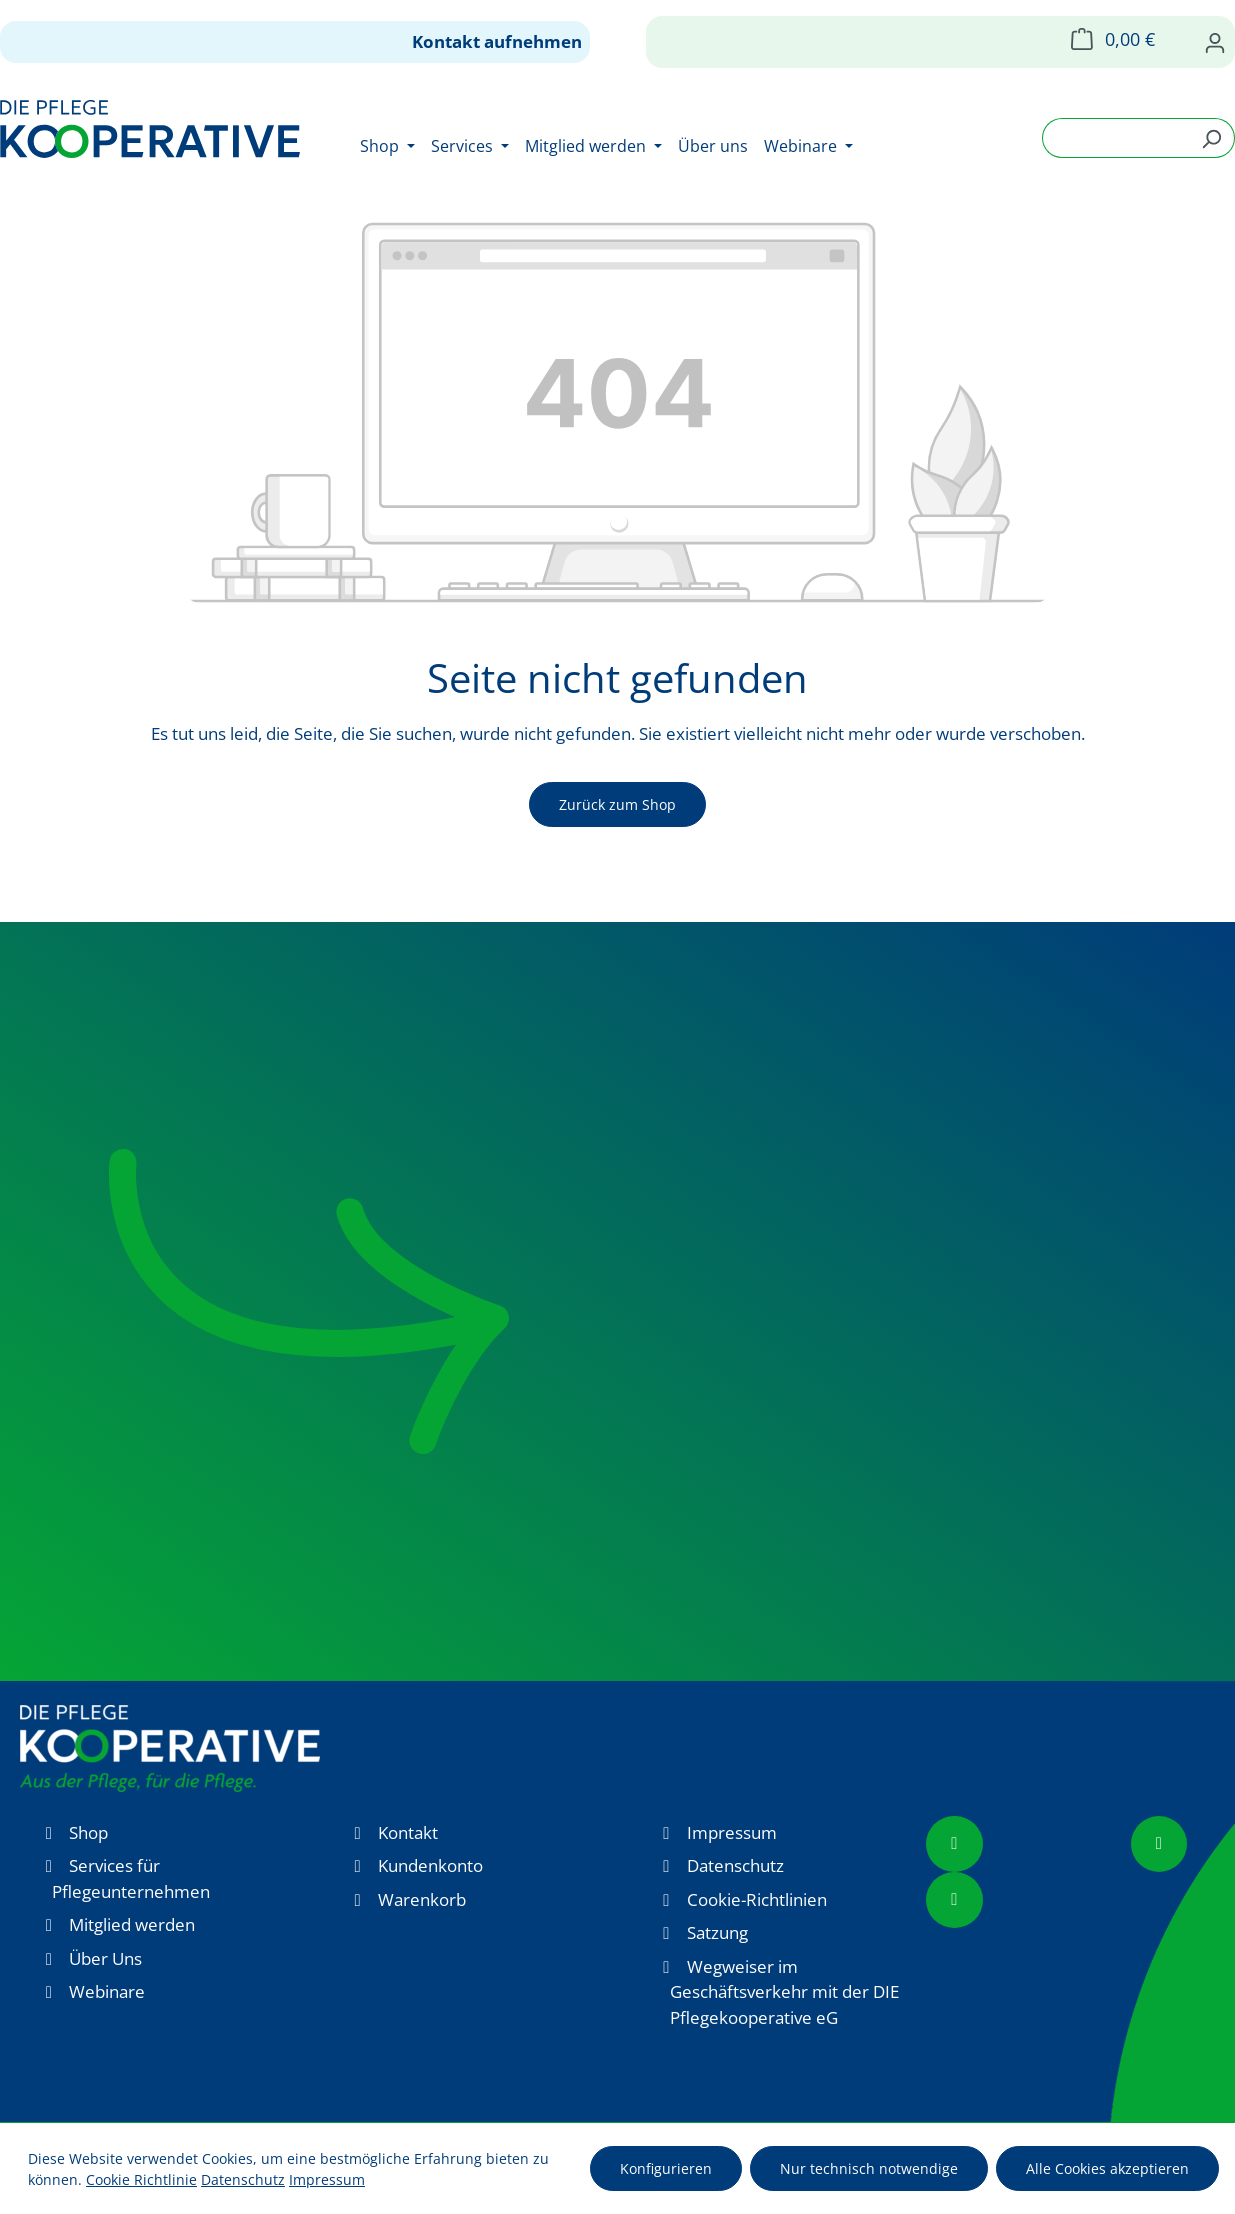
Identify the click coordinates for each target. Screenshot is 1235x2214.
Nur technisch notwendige (869, 2168)
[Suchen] (1211, 138)
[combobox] (1115, 138)
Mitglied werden (132, 1924)
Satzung (717, 1932)
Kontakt (408, 1832)
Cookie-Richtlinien (757, 1899)
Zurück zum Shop (617, 804)
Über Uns (105, 1958)
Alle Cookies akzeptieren (1107, 2168)
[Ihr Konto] (1215, 42)
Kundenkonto (430, 1865)
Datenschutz (735, 1865)
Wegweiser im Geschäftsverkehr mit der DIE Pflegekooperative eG (784, 1992)
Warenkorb (422, 1899)
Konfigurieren (666, 2168)
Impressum (732, 1832)
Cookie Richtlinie (141, 2179)
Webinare (107, 1991)
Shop (88, 1832)
